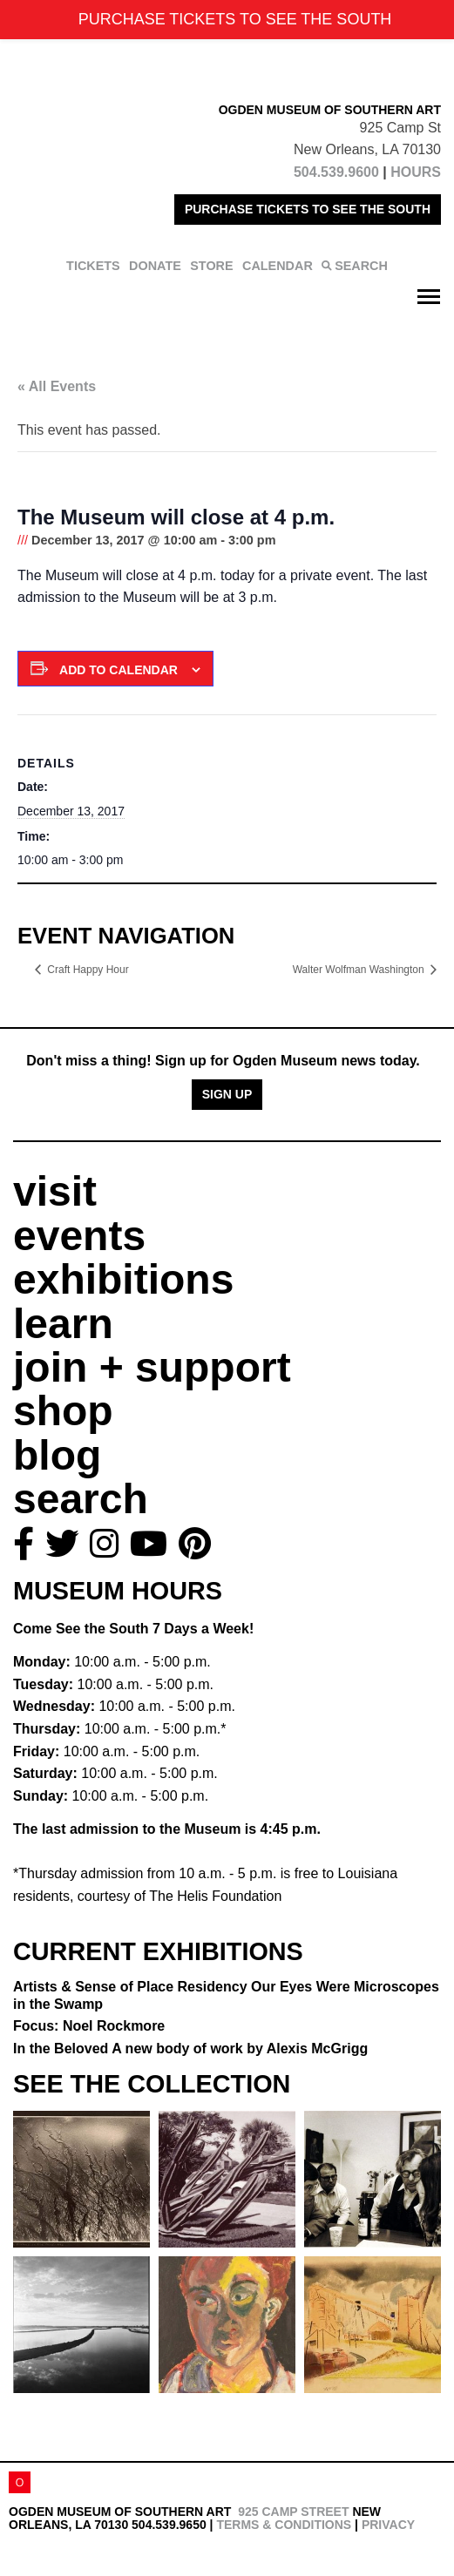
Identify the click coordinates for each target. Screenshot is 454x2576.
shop (63, 1411)
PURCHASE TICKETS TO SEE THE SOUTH (307, 209)
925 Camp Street (293, 2512)
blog (57, 1455)
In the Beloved (190, 2048)
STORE (211, 266)
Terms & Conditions (283, 2525)
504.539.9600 (336, 172)
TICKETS (93, 266)
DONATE (155, 266)
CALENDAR (277, 266)
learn (63, 1324)
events (79, 1236)
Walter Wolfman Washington (360, 969)
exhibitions (123, 1279)
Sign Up (227, 1094)
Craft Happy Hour (88, 969)
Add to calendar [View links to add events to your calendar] (118, 670)
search (80, 1499)
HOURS (415, 172)
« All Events (56, 386)
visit (55, 1191)
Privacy (388, 2525)
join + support (152, 1367)
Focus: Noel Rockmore (89, 2025)
